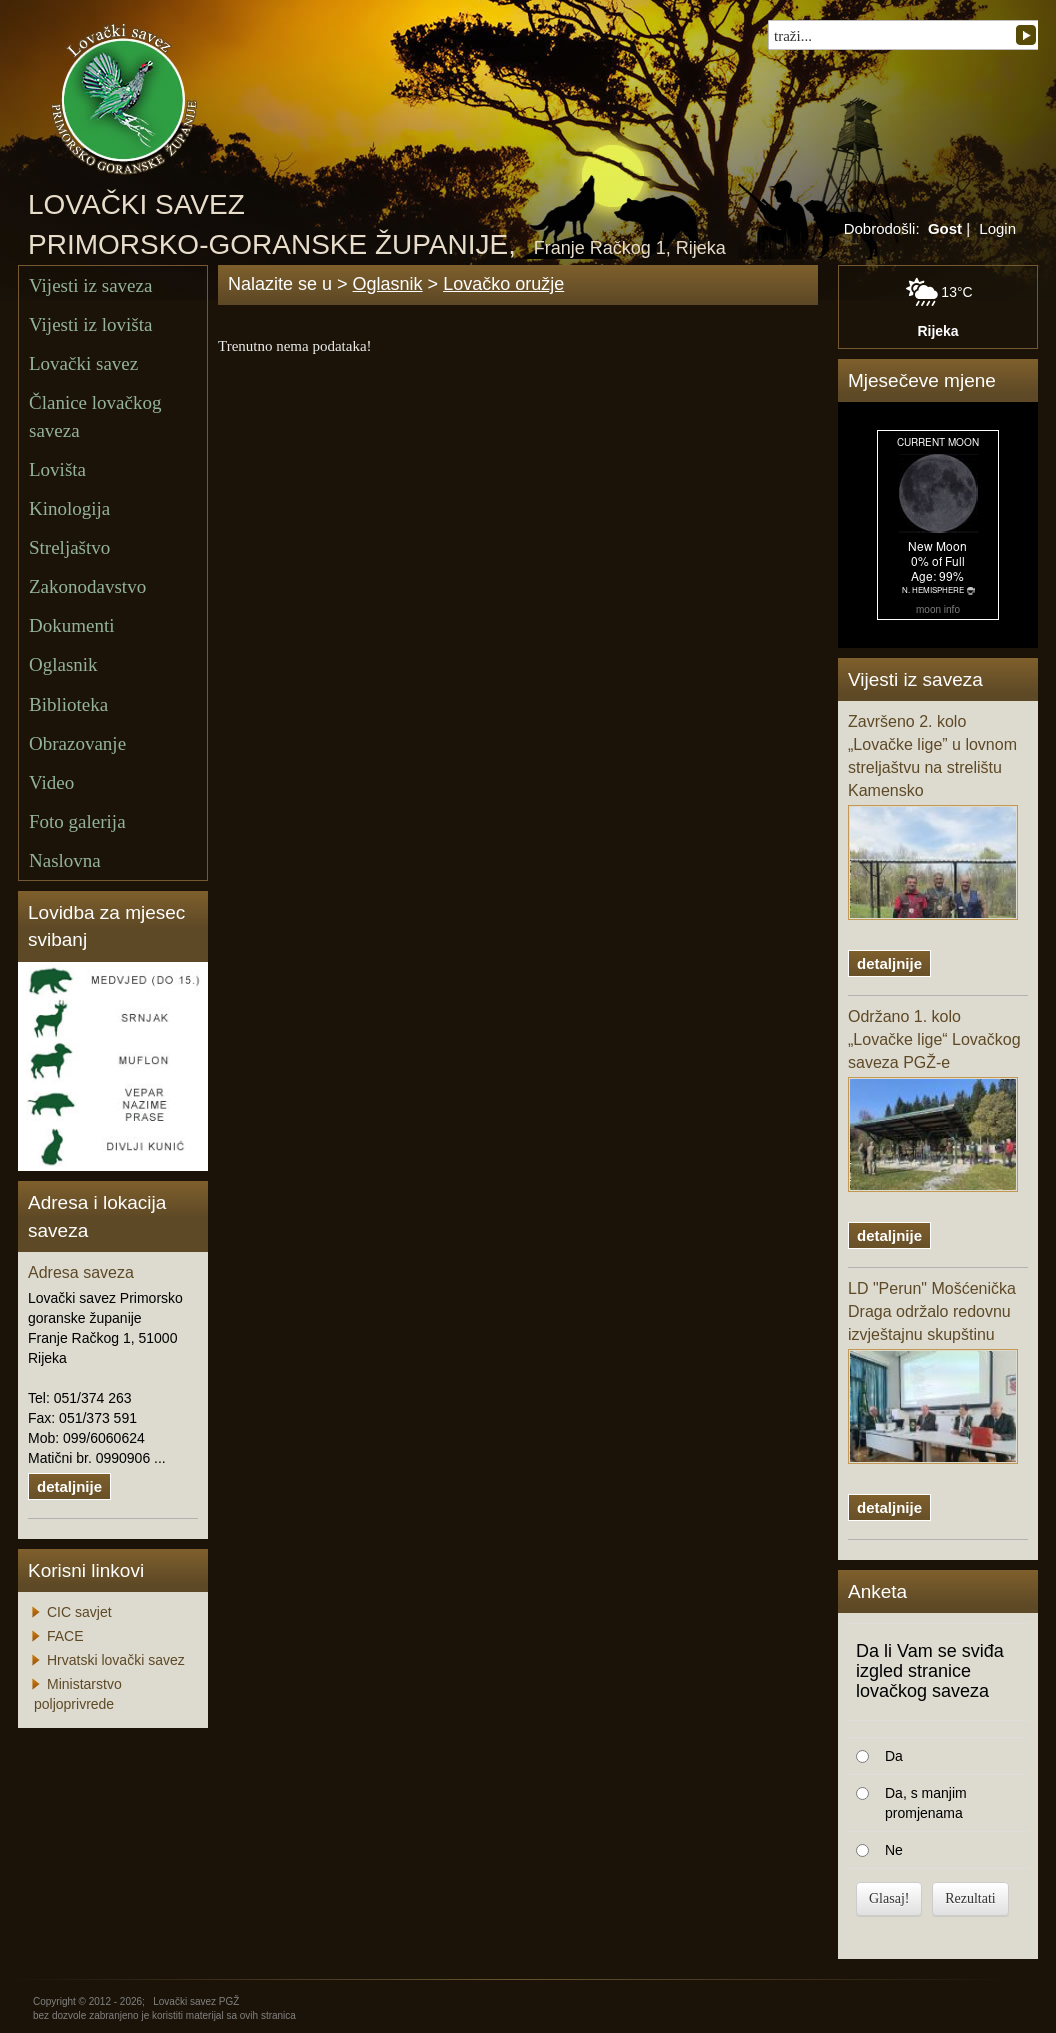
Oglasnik (63, 664)
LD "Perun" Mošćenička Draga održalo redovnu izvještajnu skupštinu (933, 1372)
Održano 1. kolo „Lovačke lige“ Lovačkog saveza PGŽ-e (934, 1100)
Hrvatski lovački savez (116, 1660)
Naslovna (65, 860)
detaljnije (69, 1486)
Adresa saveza (81, 1272)
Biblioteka (68, 704)
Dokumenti (72, 625)
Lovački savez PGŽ (196, 2001)
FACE (65, 1636)
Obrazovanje (77, 743)
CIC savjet (79, 1612)
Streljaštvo (69, 547)
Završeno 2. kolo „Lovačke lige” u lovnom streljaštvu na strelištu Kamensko (933, 816)
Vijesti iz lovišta (90, 324)
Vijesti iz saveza (90, 285)
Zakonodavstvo (87, 586)
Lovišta (57, 469)
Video (51, 782)
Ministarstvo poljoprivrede (78, 1694)
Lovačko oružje (503, 284)
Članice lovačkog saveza (95, 416)
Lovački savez (83, 363)
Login (997, 228)
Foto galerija (77, 821)
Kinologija (69, 508)
